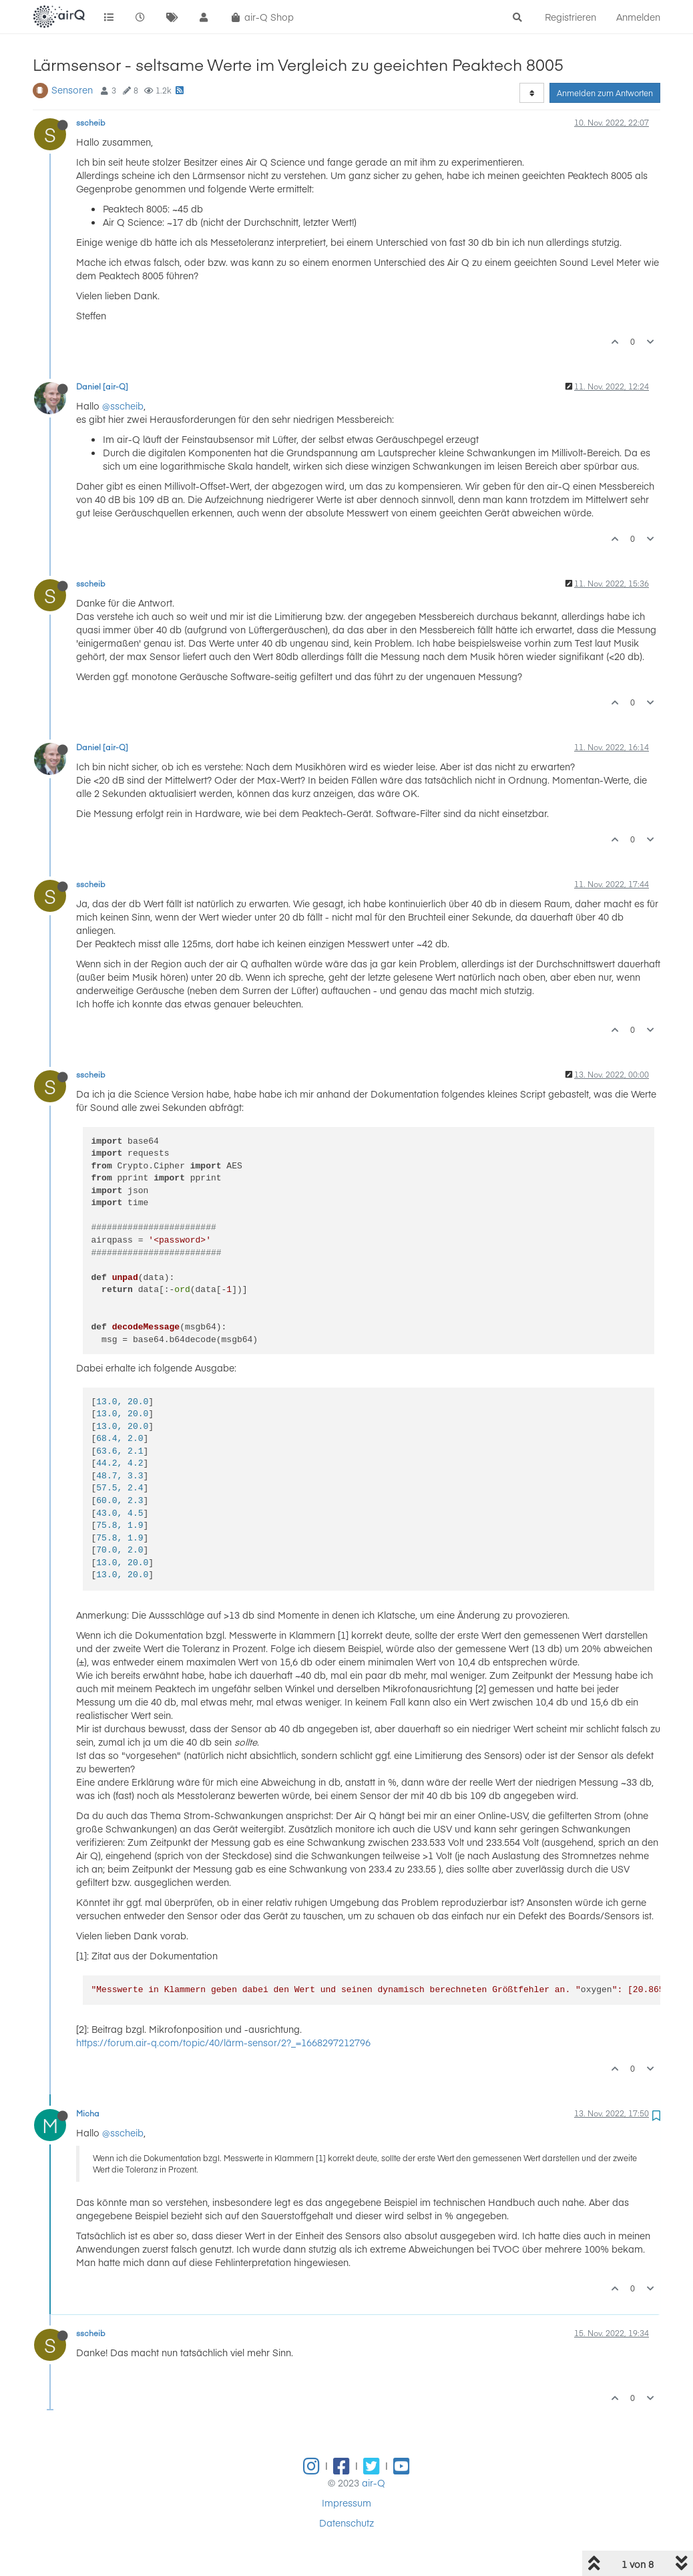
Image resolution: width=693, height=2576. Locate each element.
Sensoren (72, 89)
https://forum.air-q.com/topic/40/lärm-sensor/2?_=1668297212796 (223, 2042)
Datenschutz (346, 2522)
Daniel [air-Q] (102, 386)
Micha (87, 2113)
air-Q (373, 2482)
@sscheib (123, 405)
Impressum (346, 2502)
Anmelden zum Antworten (605, 93)
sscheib (90, 122)
